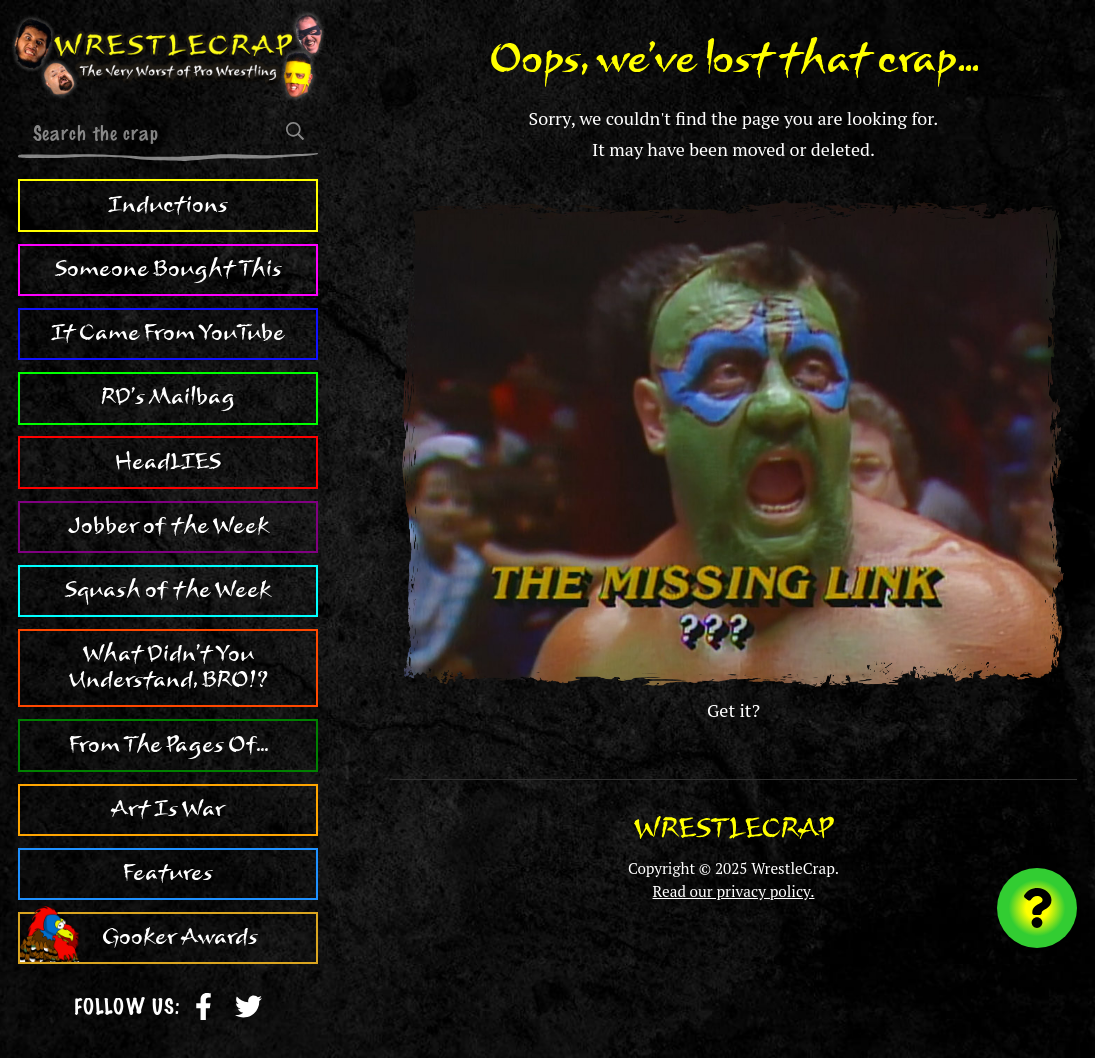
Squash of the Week (168, 590)
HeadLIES (168, 462)
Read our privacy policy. (734, 891)
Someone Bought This (168, 269)
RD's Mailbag (168, 397)
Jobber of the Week (168, 526)
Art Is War (168, 809)
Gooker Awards (180, 937)
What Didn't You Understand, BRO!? (168, 667)
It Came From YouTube (168, 333)
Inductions (168, 205)
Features (168, 873)
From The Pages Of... (168, 745)
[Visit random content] (1037, 908)
